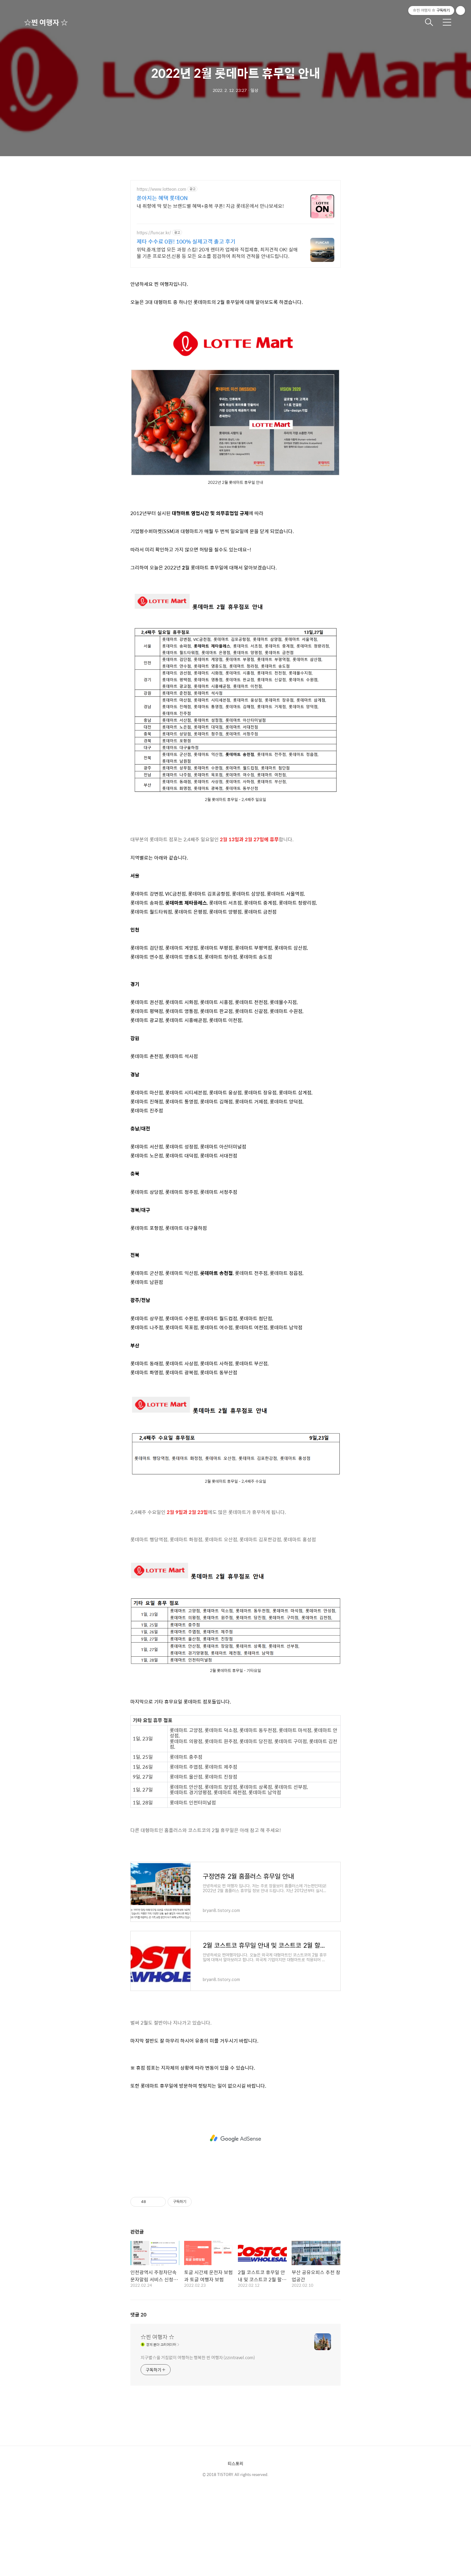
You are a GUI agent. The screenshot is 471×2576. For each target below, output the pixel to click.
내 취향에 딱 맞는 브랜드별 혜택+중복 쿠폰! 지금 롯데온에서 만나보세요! (210, 205)
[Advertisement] (235, 316)
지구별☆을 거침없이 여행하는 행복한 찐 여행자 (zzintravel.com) (198, 2441)
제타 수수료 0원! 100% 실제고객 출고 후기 (186, 241)
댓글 (138, 2398)
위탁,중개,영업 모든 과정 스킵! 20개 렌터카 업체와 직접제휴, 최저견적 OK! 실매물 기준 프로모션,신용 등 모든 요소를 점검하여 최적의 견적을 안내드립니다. (217, 252)
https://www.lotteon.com (161, 189)
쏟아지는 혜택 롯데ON (162, 198)
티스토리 (235, 2547)
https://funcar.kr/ (154, 232)
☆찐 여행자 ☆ (46, 22)
